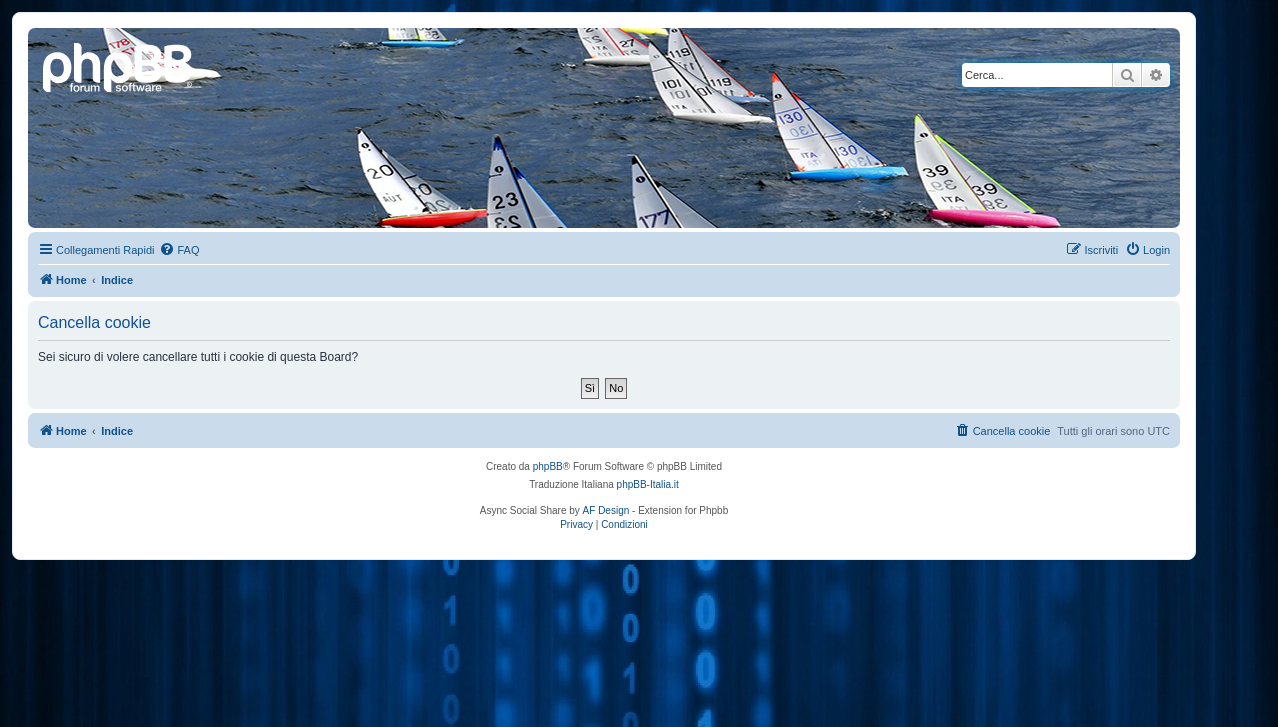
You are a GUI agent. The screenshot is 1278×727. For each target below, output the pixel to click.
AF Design (606, 510)
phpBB (548, 466)
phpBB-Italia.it (648, 484)
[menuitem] (179, 250)
